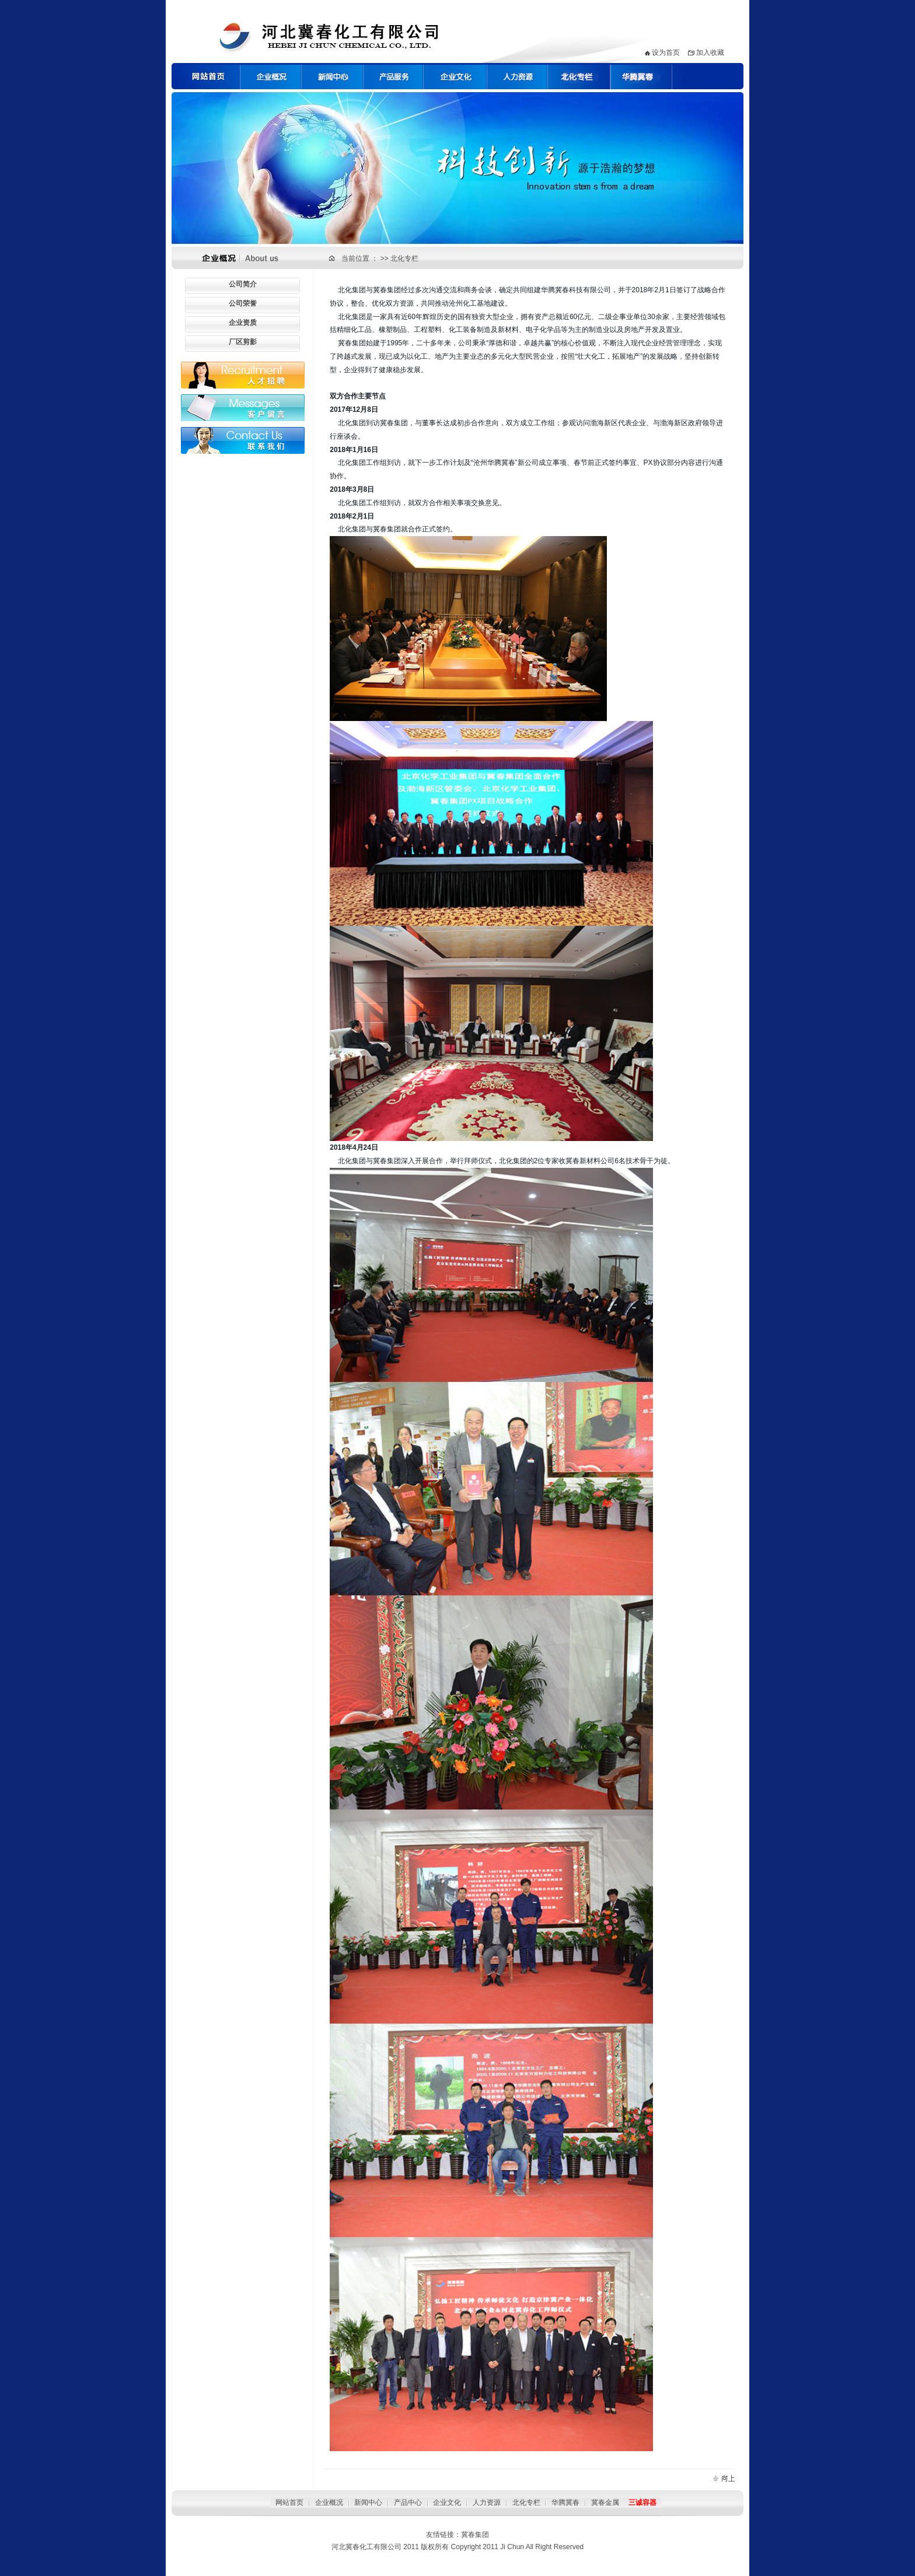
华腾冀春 (565, 2502)
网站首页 (289, 2502)
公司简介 (243, 284)
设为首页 (666, 52)
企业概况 (329, 2502)
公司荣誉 (243, 303)
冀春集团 (475, 2534)
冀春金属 (605, 2502)
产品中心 (408, 2502)
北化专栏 (404, 258)
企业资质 (243, 322)
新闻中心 (368, 2502)
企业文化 (447, 2502)
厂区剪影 (243, 342)
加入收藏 (710, 52)
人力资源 (487, 2502)
